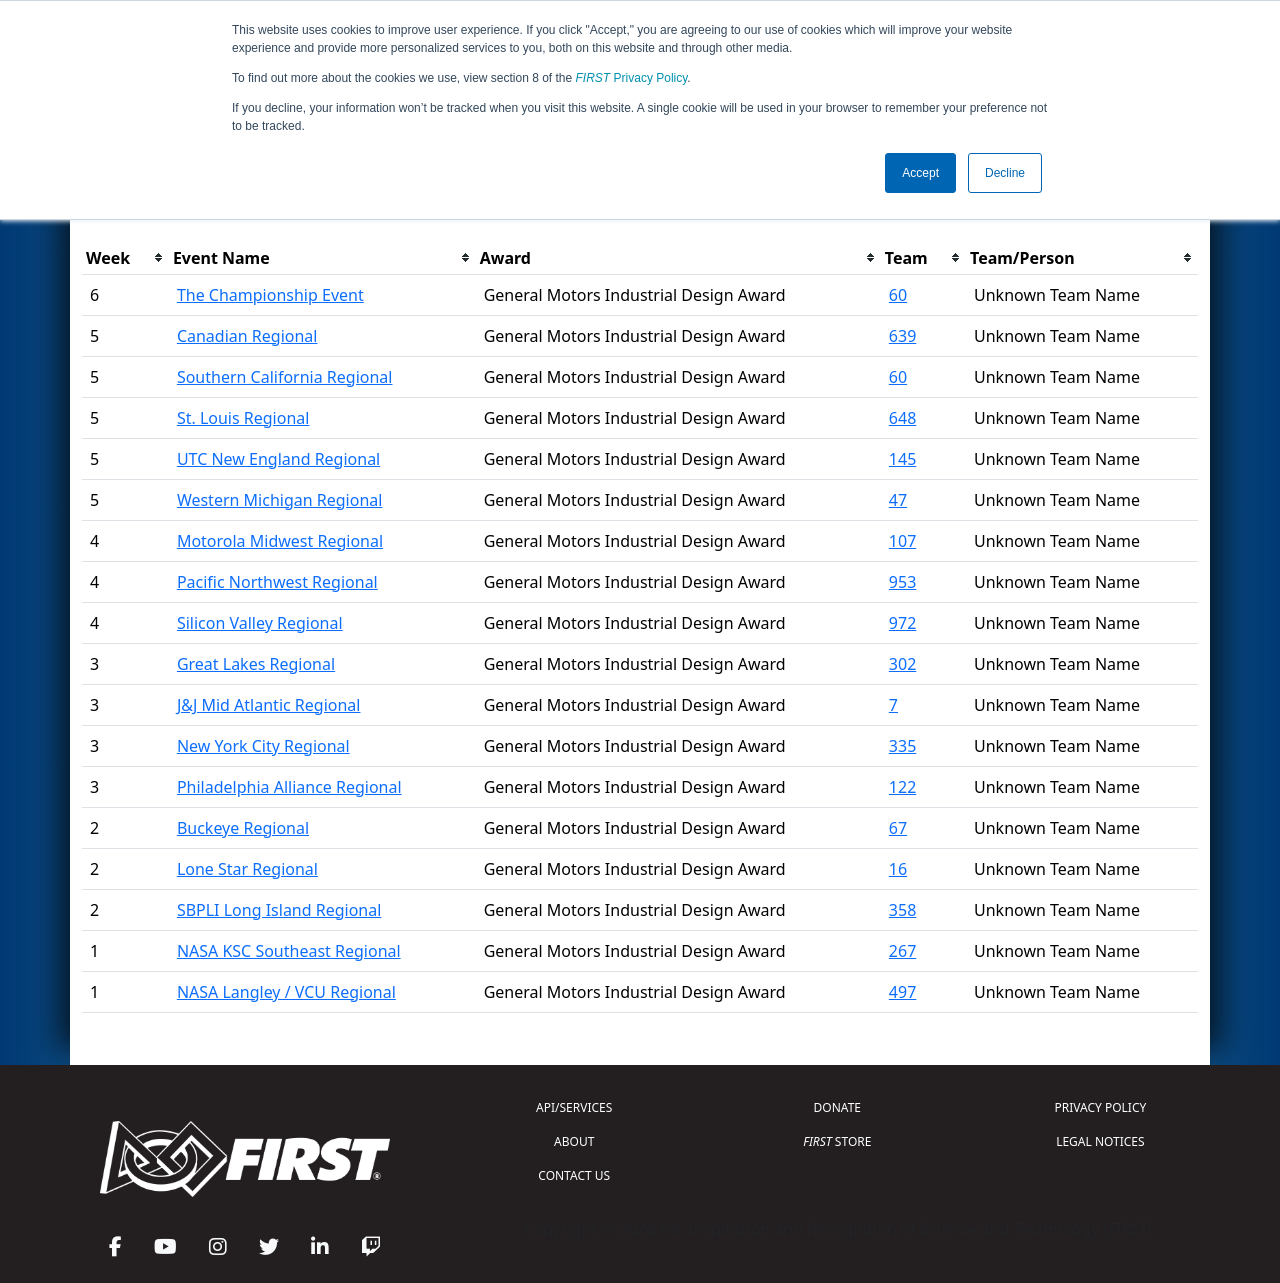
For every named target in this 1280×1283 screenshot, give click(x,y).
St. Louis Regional (243, 418)
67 (898, 828)
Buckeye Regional (243, 828)
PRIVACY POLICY (1100, 1107)
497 (902, 992)
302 (902, 664)
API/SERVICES (574, 1107)
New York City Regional (263, 746)
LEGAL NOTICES (1100, 1141)
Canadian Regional (247, 336)
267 (902, 951)
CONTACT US (574, 1175)
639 (902, 336)
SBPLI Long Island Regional (279, 910)
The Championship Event (270, 295)
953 (902, 582)
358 (902, 910)
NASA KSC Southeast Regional (289, 951)
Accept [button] (920, 173)
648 (902, 418)
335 (902, 746)
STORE (837, 1141)
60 (898, 295)
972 (902, 623)
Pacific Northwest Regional (277, 582)
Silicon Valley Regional (260, 623)
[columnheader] (125, 258)
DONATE (837, 1107)
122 (902, 787)
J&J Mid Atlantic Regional (269, 705)
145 (902, 459)
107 (902, 541)
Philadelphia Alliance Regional (289, 787)
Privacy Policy (632, 78)
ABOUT (574, 1141)
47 (898, 500)
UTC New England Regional (278, 459)
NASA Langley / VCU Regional (286, 992)
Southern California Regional (285, 377)
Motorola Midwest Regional (280, 541)
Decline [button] (1005, 173)
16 (898, 869)
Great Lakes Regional (256, 664)
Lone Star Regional (247, 869)
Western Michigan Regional (280, 500)
